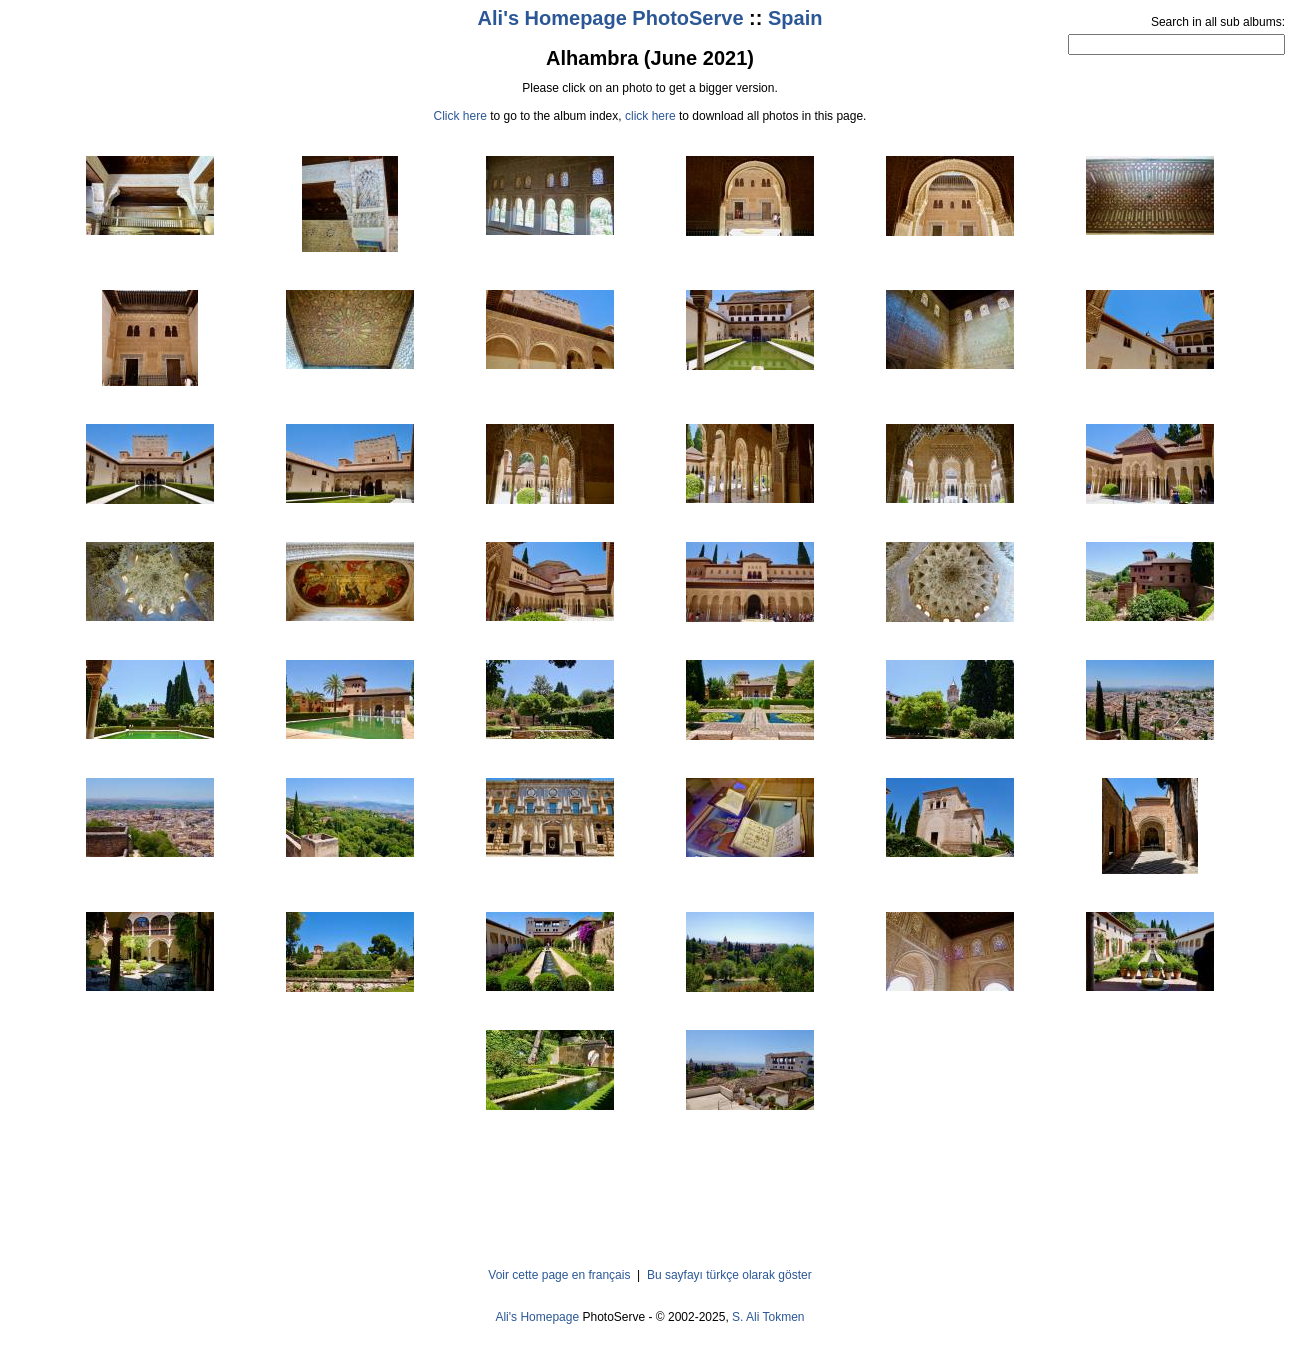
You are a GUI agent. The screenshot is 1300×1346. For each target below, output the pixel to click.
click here (650, 116)
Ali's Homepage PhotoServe (611, 18)
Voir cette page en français (559, 1275)
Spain (795, 18)
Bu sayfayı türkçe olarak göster (729, 1275)
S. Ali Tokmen (768, 1317)
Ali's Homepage (537, 1317)
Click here (460, 116)
